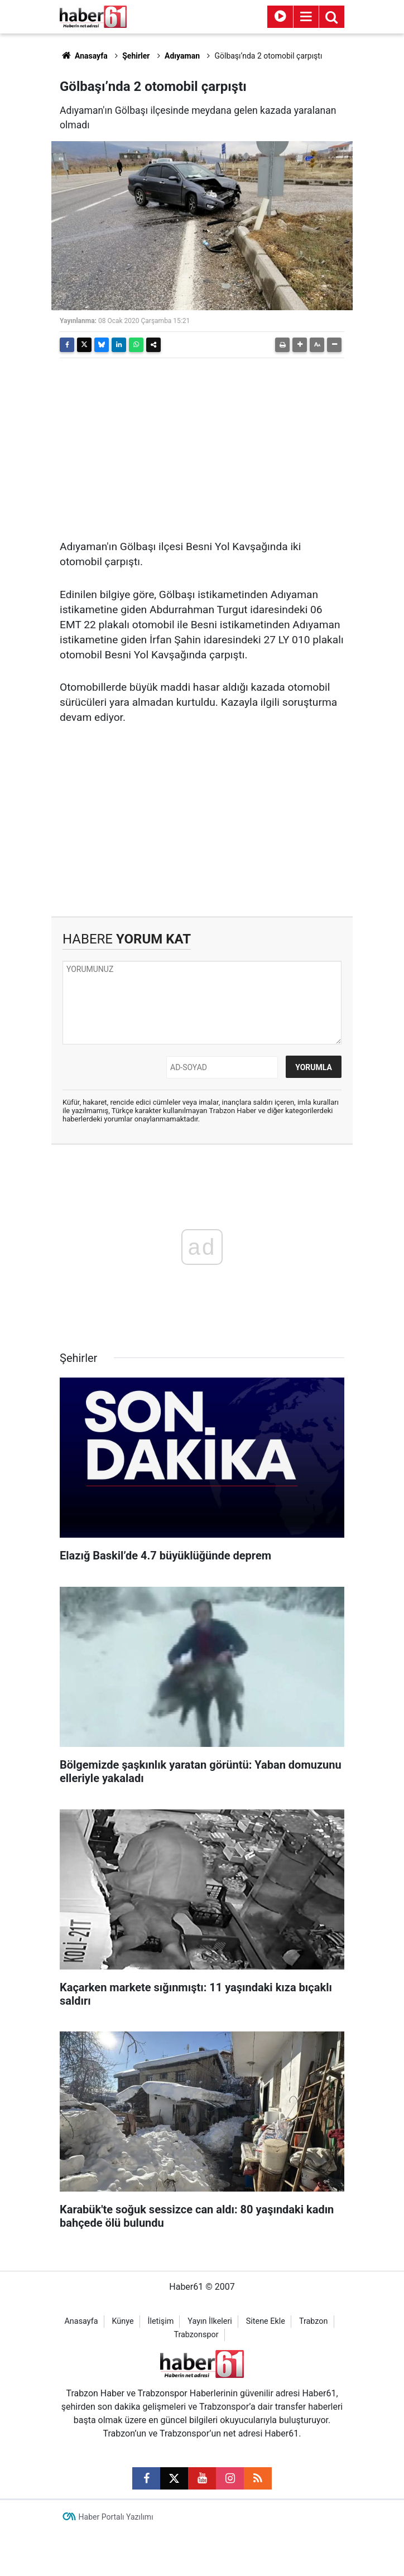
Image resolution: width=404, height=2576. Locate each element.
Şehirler (136, 55)
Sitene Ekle (265, 2321)
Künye (122, 2321)
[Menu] (306, 16)
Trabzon (313, 2321)
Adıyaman (182, 55)
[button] (299, 345)
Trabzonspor (196, 2334)
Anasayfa (84, 55)
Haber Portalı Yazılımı (116, 2516)
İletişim (161, 2321)
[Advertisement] (202, 445)
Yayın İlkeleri (209, 2321)
